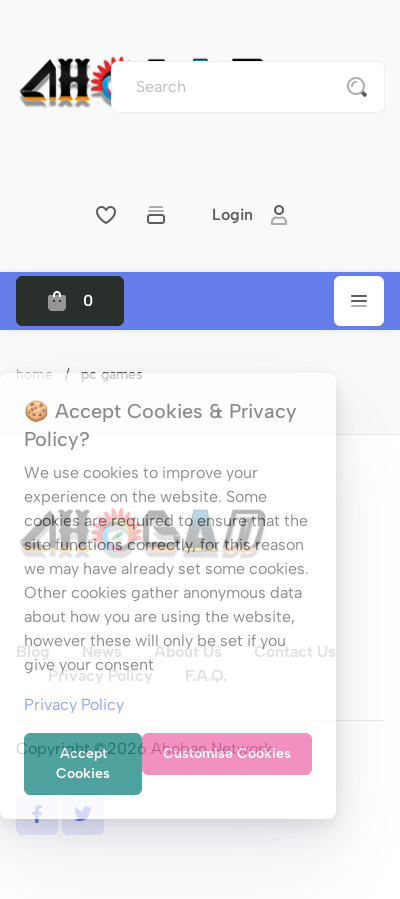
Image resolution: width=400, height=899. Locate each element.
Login (250, 215)
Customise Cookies (227, 753)
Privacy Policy (74, 704)
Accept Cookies (83, 763)
